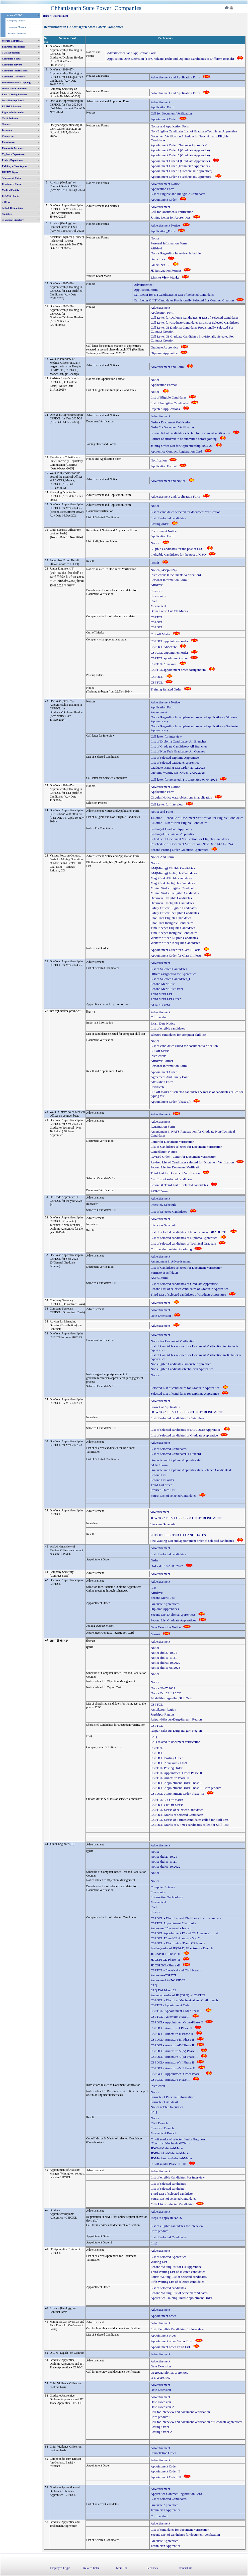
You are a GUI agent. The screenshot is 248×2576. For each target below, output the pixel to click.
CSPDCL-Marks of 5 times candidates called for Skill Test (190, 1825)
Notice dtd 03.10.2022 (165, 1662)
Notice (155, 238)
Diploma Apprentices (165, 1609)
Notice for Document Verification (173, 1341)
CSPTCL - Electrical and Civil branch (176, 1970)
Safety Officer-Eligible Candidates (174, 908)
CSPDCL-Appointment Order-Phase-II (176, 1783)
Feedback (152, 2568)
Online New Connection (14, 88)
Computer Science (163, 1887)
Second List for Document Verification (176, 1167)
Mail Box (122, 2568)
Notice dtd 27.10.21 (164, 1653)
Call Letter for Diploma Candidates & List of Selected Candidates (194, 317)
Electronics (158, 596)
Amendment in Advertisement (171, 1261)
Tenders (6, 124)
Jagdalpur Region (162, 1714)
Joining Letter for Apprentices (170, 217)
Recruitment (8, 142)
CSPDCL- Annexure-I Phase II (171, 2028)
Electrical (157, 591)
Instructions (158, 1056)
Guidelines (158, 259)
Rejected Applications (165, 409)
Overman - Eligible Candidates (171, 898)
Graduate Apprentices (165, 1604)
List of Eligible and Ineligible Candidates (178, 194)
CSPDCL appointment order (169, 641)
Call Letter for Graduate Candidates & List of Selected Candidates (195, 322)
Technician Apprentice (165, 2510)
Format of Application (165, 1407)
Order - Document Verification (171, 422)
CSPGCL (157, 622)
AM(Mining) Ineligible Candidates (174, 873)
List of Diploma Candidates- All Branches (179, 741)
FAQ (154, 1737)
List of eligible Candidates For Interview (178, 2177)
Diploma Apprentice (164, 353)
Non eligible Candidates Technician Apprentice (182, 1369)
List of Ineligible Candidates (169, 403)
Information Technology (167, 1897)
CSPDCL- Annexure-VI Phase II (172, 2062)
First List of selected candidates (172, 1179)
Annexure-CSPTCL (164, 1975)
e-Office (6, 202)
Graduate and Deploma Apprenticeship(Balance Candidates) (191, 1470)
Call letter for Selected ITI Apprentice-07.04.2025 (184, 779)
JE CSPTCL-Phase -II (165, 1959)
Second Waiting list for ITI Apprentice (176, 2267)
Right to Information (13, 112)
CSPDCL (157, 627)
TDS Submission (11, 52)
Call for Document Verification (171, 113)
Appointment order (163, 2316)
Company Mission (16, 27)
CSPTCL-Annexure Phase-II (170, 1778)
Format (155, 1634)
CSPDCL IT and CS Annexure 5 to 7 (175, 1938)
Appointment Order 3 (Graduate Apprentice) (180, 155)
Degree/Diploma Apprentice (169, 2372)
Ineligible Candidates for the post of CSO (178, 554)
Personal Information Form (169, 243)
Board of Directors (16, 33)
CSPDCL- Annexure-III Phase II (172, 2039)
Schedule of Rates (11, 178)
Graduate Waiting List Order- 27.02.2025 (178, 767)
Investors (7, 130)
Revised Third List (163, 1490)
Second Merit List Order (167, 989)
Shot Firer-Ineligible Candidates (172, 923)
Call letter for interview (166, 736)
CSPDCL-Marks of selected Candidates (177, 1815)
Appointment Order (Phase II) (170, 1101)
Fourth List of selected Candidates (173, 1495)
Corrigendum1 (160, 2417)
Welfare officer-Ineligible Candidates (175, 943)
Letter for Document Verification (172, 1142)
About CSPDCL (15, 15)
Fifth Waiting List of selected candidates (177, 2282)
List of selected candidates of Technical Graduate (183, 1243)
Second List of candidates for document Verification (185, 2534)
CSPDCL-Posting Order (167, 1758)
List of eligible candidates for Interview (177, 2226)
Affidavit (157, 248)
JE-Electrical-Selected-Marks (170, 2153)
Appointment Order (164, 119)
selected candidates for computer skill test (178, 1034)
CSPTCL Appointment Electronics (174, 1923)
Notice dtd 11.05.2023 (165, 1667)
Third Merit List (161, 994)
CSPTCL (157, 617)
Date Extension (161, 1315)
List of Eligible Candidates (168, 397)
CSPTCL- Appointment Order (171, 2005)
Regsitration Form (163, 1126)
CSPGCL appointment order (169, 652)
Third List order (161, 1485)
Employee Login (60, 2568)
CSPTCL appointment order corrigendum (178, 670)
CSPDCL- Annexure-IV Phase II (172, 2045)
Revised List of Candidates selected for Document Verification (192, 1162)
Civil (154, 601)
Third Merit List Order (166, 999)
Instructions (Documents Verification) (176, 575)
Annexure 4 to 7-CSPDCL (168, 1980)
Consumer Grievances (14, 76)
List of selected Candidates (168, 1449)
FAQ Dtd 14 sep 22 (163, 1990)
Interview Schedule (163, 1204)
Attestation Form (162, 1082)
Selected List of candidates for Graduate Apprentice (185, 1388)
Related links (91, 2568)
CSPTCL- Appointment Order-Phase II (176, 2011)
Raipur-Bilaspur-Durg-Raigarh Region (176, 1719)
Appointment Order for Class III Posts (176, 955)
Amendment (159, 712)
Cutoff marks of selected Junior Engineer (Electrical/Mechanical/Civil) (178, 2141)
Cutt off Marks (160, 634)
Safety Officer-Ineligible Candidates (175, 913)
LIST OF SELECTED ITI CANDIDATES (178, 1535)
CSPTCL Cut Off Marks (167, 1800)
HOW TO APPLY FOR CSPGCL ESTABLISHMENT (187, 1412)
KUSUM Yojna (10, 172)
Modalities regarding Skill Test (171, 1698)
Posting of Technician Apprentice (173, 834)
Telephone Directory (13, 220)
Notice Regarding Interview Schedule (176, 253)
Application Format (164, 385)
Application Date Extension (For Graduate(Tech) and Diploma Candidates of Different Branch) (170, 58)
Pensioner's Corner (12, 184)
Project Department (12, 160)
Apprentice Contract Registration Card (176, 451)
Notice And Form (162, 857)
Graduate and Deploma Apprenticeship (176, 1460)
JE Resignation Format (166, 270)
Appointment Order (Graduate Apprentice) (179, 145)
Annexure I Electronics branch (171, 1928)
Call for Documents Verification (172, 212)
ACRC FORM (160, 1005)
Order (154, 1560)
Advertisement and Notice (168, 481)
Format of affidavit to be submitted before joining (184, 439)
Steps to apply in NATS (166, 2218)
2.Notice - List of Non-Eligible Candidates (179, 823)
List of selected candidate (167, 2188)
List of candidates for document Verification (180, 2529)
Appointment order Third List (170, 2347)
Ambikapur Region (163, 1709)
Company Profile (16, 20)
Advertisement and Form (167, 367)
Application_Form (163, 231)
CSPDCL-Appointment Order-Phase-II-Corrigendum (186, 1788)
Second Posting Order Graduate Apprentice (179, 850)
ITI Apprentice (160, 2377)
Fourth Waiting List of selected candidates (179, 2277)
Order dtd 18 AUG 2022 (167, 1566)
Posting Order (160, 2427)
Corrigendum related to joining (171, 1249)
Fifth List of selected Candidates (172, 2204)
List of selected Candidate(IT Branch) (176, 1454)
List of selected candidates (168, 518)
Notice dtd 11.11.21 (164, 1658)
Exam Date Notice (163, 1023)
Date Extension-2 (162, 2407)
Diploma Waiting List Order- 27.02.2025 (178, 772)
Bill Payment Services (13, 46)
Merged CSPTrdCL (12, 40)
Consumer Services (12, 64)
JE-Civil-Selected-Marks (167, 2148)
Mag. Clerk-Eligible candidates (171, 878)
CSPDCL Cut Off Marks (167, 1805)
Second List (158, 1475)
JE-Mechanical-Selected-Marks (171, 2158)
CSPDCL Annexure (164, 647)
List (153, 1588)
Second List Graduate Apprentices (173, 1620)
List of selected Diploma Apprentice (175, 757)
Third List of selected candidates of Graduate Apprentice (188, 1294)
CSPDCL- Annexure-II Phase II (172, 2034)
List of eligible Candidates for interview (177, 2329)
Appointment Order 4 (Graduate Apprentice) (180, 161)
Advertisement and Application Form (132, 53)
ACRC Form (159, 1191)
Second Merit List (162, 984)
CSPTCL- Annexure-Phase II (170, 2016)
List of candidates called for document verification (184, 1046)
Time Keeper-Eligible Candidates (173, 928)
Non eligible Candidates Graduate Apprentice (181, 1364)
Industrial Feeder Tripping (16, 82)
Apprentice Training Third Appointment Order (181, 2298)
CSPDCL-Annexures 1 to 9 (169, 1763)
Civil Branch (159, 2123)
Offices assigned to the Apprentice (173, 974)
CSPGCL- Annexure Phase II (170, 2079)
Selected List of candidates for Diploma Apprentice (185, 1393)
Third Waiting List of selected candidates (178, 2272)
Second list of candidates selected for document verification (190, 433)
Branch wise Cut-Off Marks (169, 611)
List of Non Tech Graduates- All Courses (178, 751)
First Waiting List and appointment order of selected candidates (192, 1541)
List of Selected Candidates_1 (170, 979)
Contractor (8, 136)
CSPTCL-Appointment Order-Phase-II (176, 1773)
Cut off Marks (160, 1051)
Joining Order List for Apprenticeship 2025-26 (181, 446)
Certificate (158, 1087)
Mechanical (158, 606)
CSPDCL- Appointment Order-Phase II (177, 2022)
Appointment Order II (165, 2471)
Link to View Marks (165, 277)
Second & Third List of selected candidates (179, 1185)
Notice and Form (162, 811)
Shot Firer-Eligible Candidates (171, 918)
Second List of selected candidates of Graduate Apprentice (189, 1289)
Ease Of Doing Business (14, 94)
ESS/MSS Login (10, 196)
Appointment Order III (166, 2477)
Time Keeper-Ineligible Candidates (174, 933)
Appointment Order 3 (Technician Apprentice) (181, 176)
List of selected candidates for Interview (177, 1418)
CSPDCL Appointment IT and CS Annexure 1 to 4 (184, 1933)
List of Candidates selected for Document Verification (186, 1146)
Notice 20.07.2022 (163, 1688)
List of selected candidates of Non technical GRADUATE (189, 1232)
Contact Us (185, 2568)
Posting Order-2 (161, 2432)
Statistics (6, 214)
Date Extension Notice (166, 1627)
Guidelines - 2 (160, 265)
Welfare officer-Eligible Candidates (174, 938)
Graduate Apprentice (164, 347)
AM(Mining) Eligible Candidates (173, 868)
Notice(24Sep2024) (163, 570)
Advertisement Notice (165, 184)
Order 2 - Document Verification (172, 427)
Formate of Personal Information (172, 2097)
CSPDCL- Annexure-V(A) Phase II (174, 2051)
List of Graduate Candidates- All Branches (179, 746)
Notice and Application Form (170, 126)
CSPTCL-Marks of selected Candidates (177, 1810)
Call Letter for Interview (167, 804)
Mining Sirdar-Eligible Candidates (173, 888)
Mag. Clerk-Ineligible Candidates (173, 883)
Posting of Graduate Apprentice (171, 829)
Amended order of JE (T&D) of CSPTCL (178, 1995)
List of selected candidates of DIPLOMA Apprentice (186, 1429)
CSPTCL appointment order (169, 658)
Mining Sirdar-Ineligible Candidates (175, 893)
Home (46, 15)
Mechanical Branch (163, 2133)
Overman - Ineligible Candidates (172, 903)
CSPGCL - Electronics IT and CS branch (178, 1943)
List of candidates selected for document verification (186, 512)
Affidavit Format (162, 1061)
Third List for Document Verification (175, 1173)
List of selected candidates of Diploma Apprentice (184, 1238)
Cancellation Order (163, 2453)
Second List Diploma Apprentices (173, 1614)
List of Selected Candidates (169, 969)
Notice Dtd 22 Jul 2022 (166, 1693)
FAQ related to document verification (175, 1742)
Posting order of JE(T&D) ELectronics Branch (182, 1948)
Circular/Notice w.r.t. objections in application (181, 797)
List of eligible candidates (168, 1028)
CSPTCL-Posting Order (166, 1768)
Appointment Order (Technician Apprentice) (180, 166)
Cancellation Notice (164, 1151)
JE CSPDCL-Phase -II (165, 1954)
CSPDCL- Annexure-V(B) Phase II (174, 2057)
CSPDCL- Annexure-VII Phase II (173, 2068)
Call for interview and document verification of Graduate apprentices (197, 2422)
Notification (158, 460)
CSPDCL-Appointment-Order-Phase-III (177, 1793)
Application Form (162, 107)
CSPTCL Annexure (163, 664)
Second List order (162, 1480)
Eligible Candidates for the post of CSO (177, 549)
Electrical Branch (162, 2128)
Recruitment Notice (164, 531)
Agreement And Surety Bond (170, 1077)
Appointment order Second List (171, 2341)
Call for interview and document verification (180, 2412)
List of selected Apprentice (168, 2257)
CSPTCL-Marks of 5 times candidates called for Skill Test (189, 1820)
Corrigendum (159, 1017)
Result (155, 563)
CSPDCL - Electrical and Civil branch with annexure (186, 1918)
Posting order (159, 524)
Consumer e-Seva (11, 58)
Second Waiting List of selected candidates (179, 2293)
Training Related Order (166, 689)
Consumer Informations (15, 70)
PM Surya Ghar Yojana (14, 166)
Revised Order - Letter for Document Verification (183, 1156)
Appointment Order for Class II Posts (175, 950)
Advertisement (160, 102)
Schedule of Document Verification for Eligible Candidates (190, 839)
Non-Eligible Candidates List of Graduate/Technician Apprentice (194, 131)
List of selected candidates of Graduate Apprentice (184, 1284)
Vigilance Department (13, 154)
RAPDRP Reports (11, 106)
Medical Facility (10, 190)
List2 (154, 2243)
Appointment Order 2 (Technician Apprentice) (181, 171)
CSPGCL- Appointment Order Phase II (177, 2074)
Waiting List (159, 2262)
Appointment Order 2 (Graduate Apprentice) (180, 150)
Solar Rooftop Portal (13, 100)
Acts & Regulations (12, 208)
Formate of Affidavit (164, 1272)
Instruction (158, 2086)
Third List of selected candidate (172, 2193)
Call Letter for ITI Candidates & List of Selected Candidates (174, 294)
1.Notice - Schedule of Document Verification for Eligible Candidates (197, 818)
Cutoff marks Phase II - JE (168, 2164)
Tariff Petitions (10, 118)
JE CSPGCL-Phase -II (165, 1965)
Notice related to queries (167, 2107)
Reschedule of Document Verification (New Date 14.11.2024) (192, 844)
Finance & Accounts (12, 148)
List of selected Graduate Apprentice (175, 762)
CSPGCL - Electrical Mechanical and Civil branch (184, 2000)
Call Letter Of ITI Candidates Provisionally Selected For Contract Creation (184, 300)
